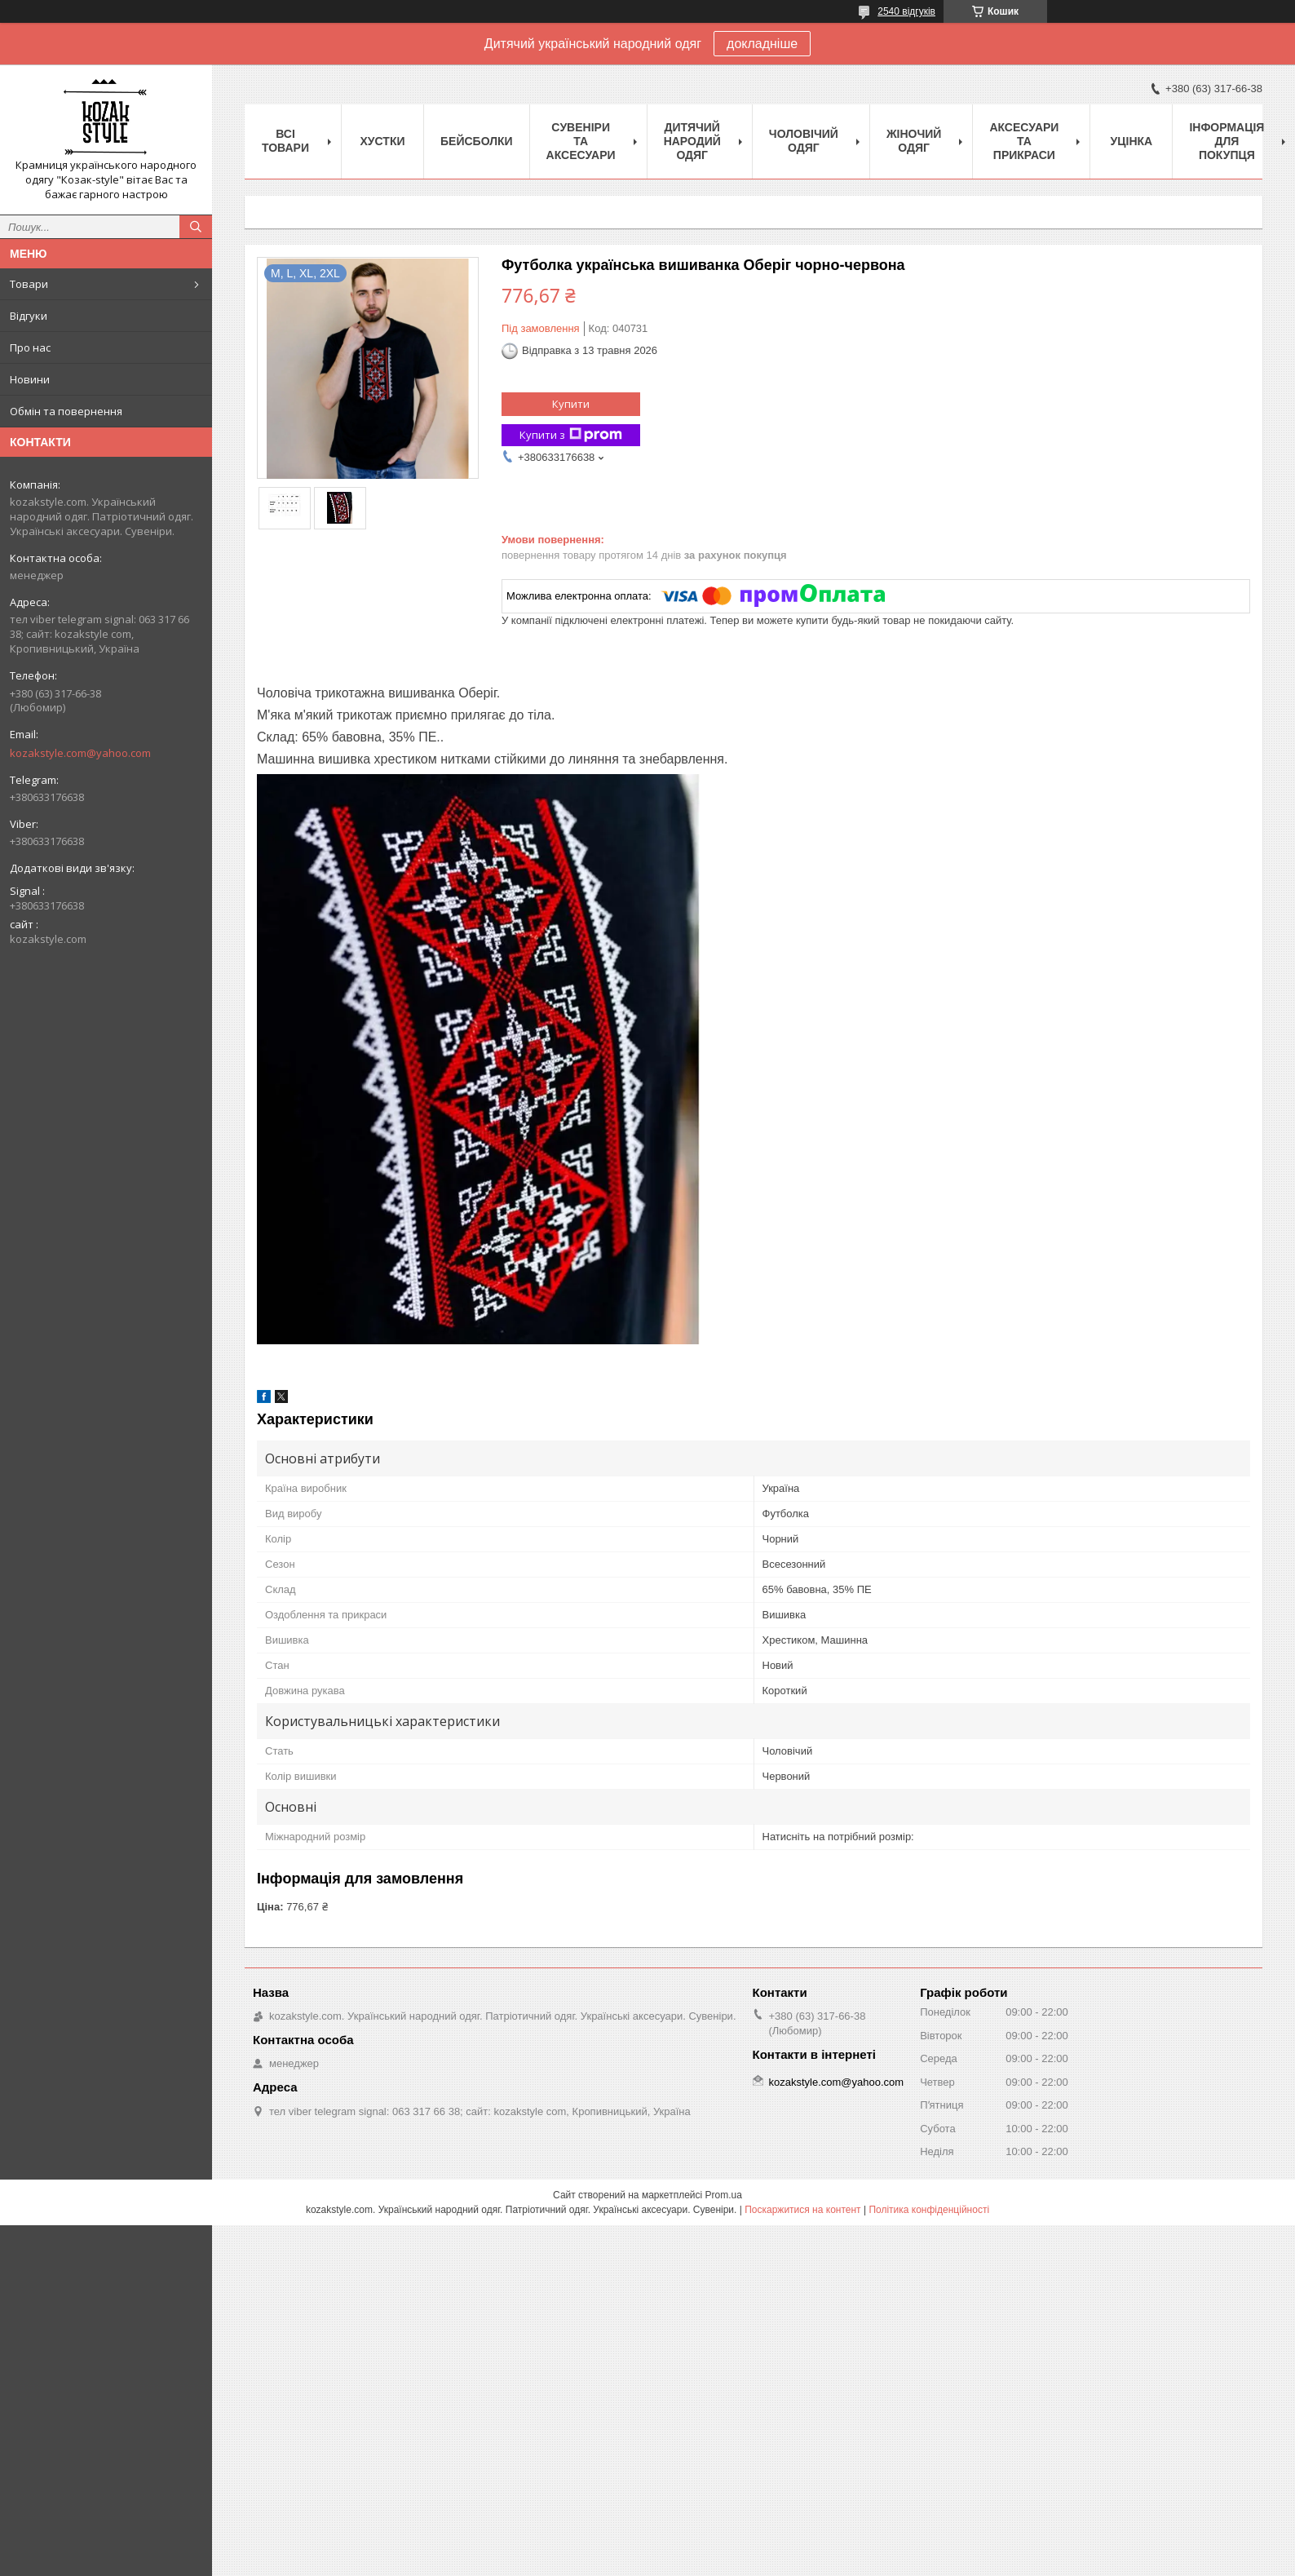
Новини (30, 379)
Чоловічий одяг (803, 140)
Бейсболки (476, 141)
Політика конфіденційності (928, 2209)
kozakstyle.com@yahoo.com (80, 753)
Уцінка (1132, 141)
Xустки (382, 141)
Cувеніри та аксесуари (581, 141)
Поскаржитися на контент (802, 2209)
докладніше (762, 44)
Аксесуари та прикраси (1024, 141)
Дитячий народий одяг (692, 141)
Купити (571, 403)
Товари (29, 284)
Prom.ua (723, 2195)
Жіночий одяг (914, 140)
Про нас (30, 347)
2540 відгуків (906, 11)
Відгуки (28, 315)
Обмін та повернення (66, 411)
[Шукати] (195, 227)
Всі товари (285, 140)
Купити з (570, 435)
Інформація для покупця (1226, 141)
